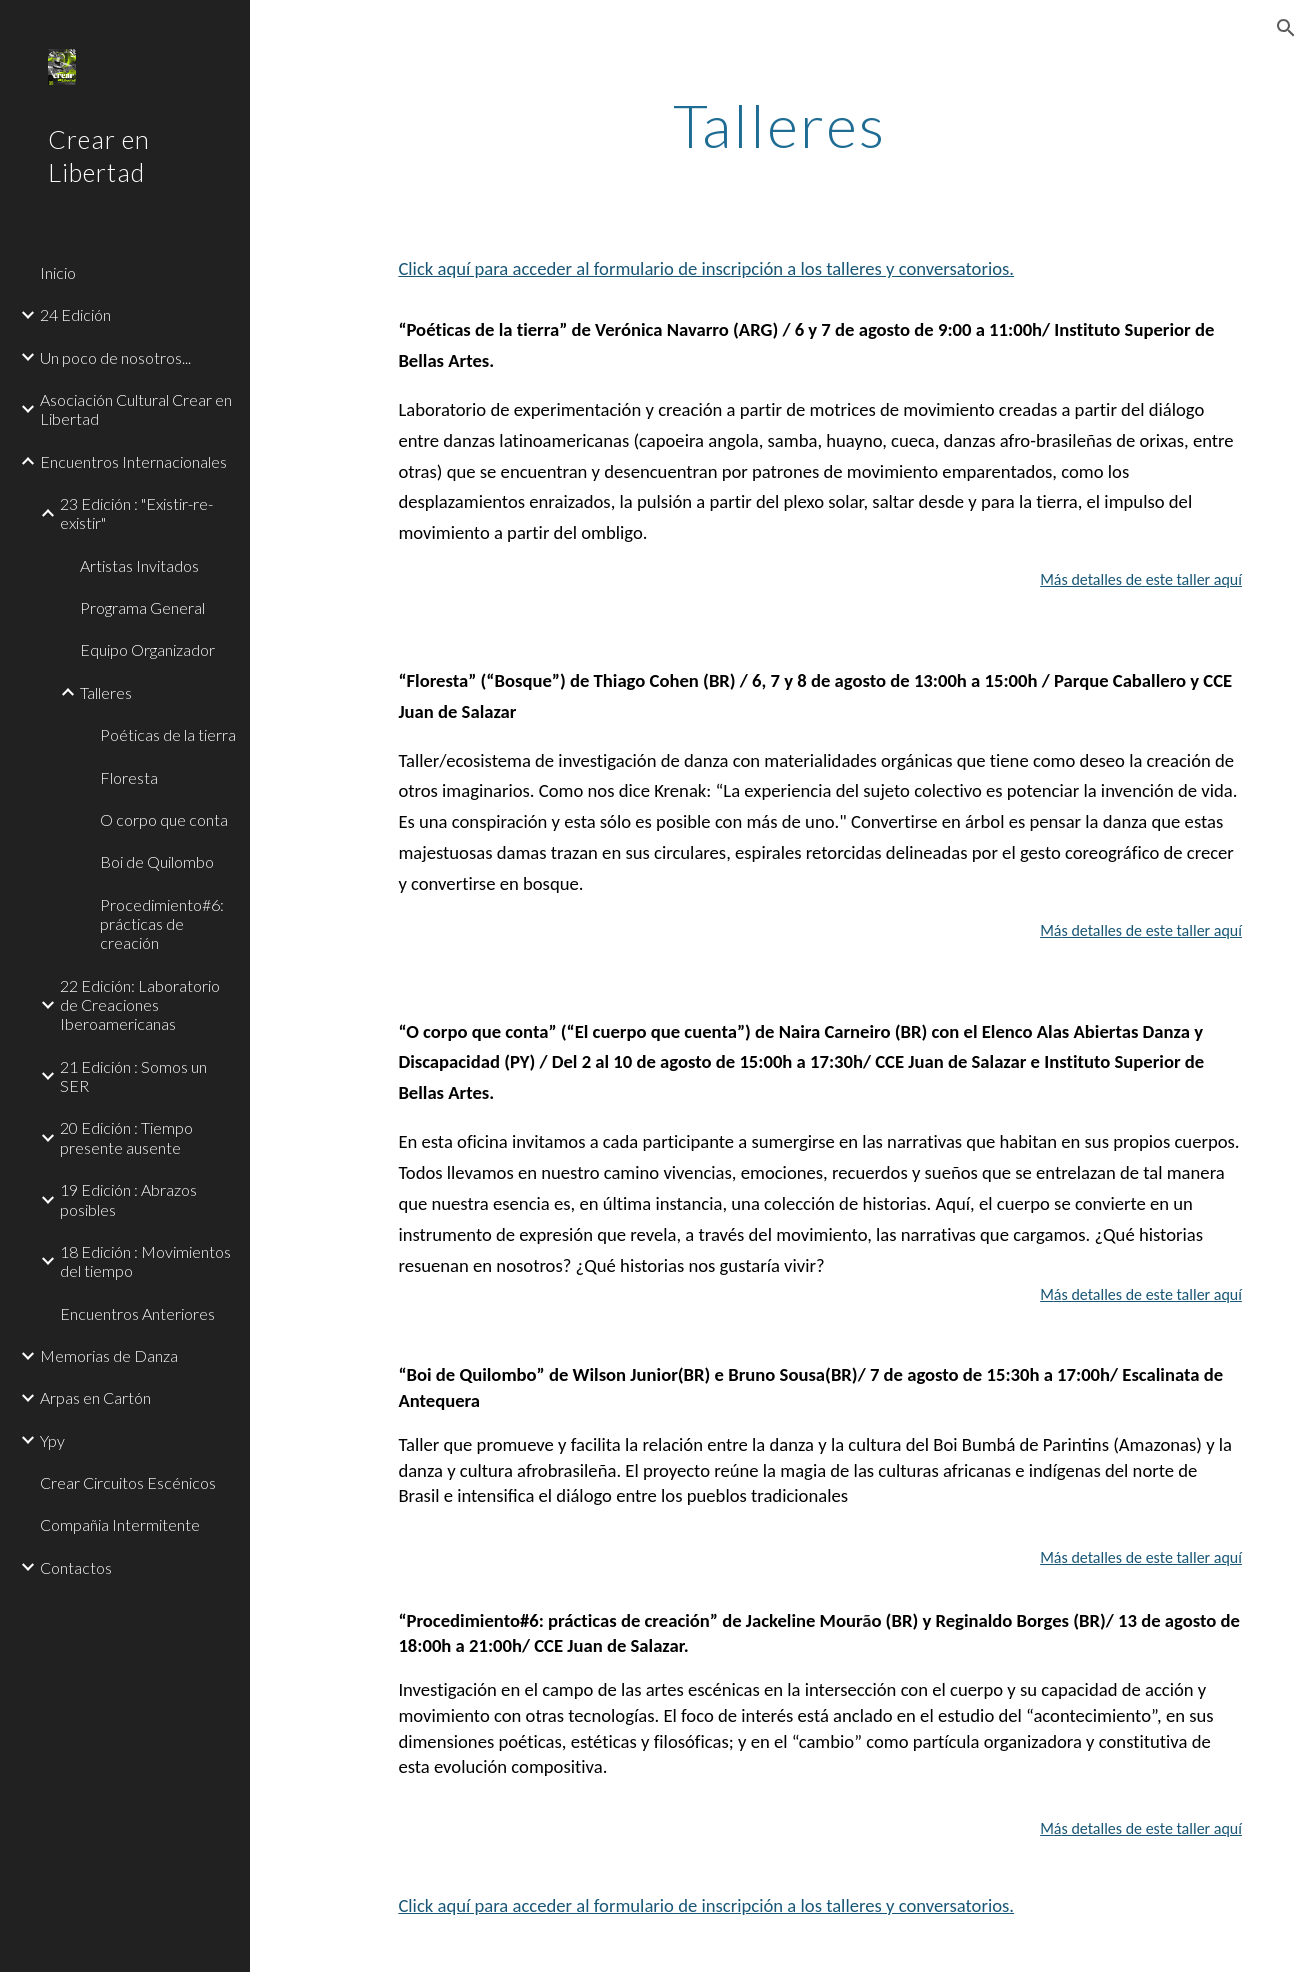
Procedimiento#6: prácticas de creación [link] (162, 924)
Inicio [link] (58, 272)
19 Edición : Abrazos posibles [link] (128, 1199)
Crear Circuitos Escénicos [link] (128, 1482)
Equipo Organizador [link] (147, 649)
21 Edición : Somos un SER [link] (133, 1076)
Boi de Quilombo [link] (157, 861)
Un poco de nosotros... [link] (115, 357)
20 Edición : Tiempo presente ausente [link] (126, 1137)
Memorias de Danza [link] (109, 1355)
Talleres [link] (106, 692)
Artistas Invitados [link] (139, 565)
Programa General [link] (142, 607)
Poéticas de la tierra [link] (168, 734)
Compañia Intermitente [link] (120, 1524)
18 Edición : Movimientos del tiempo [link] (145, 1261)
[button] (1286, 28)
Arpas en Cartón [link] (95, 1397)
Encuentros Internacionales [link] (133, 461)
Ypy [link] (52, 1440)
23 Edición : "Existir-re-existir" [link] (136, 513)
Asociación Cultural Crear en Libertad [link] (136, 409)
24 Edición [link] (75, 314)
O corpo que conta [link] (164, 819)
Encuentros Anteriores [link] (137, 1313)
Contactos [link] (76, 1567)
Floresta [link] (129, 777)
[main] (780, 125)
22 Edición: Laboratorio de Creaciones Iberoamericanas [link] (140, 1005)
